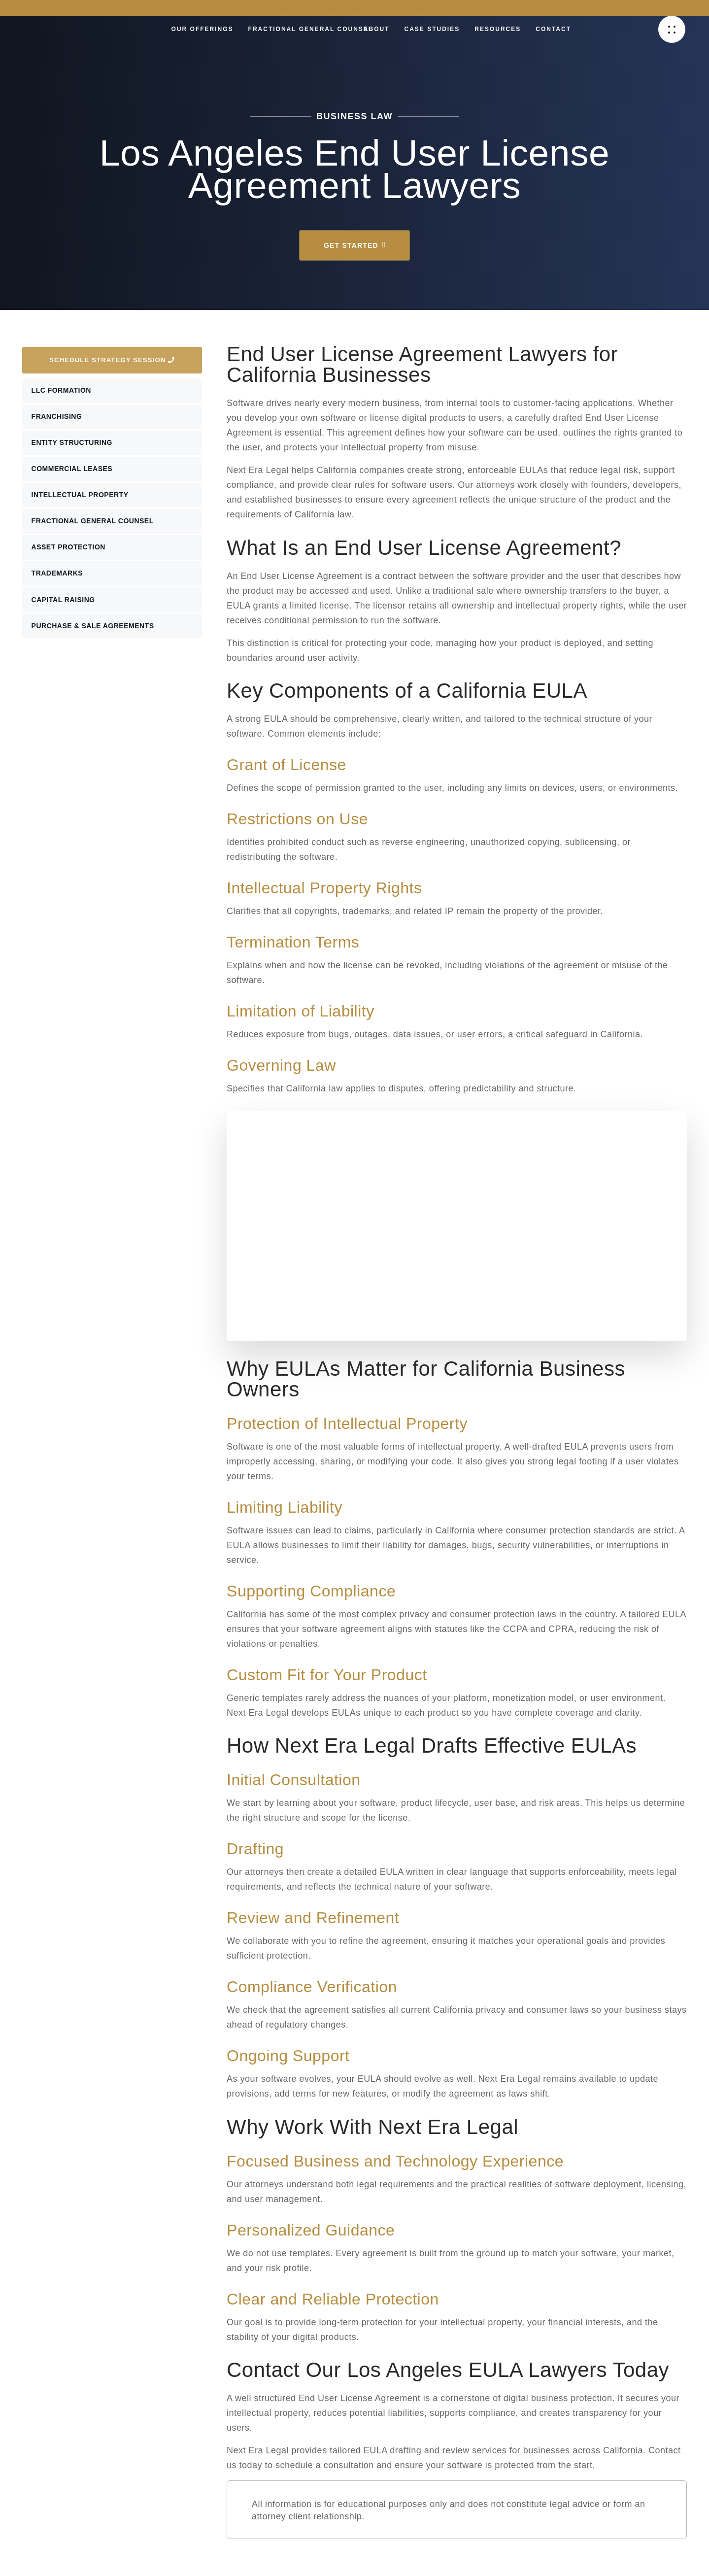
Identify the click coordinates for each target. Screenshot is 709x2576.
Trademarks (59, 584)
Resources (497, 29)
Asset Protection (70, 557)
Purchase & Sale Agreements (94, 640)
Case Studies (432, 29)
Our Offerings (202, 29)
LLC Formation (63, 391)
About (377, 29)
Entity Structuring (73, 446)
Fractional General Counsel (310, 29)
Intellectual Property (81, 502)
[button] (671, 29)
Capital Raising (65, 612)
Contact (553, 29)
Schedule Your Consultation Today (354, 8)
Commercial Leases (73, 474)
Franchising (58, 419)
